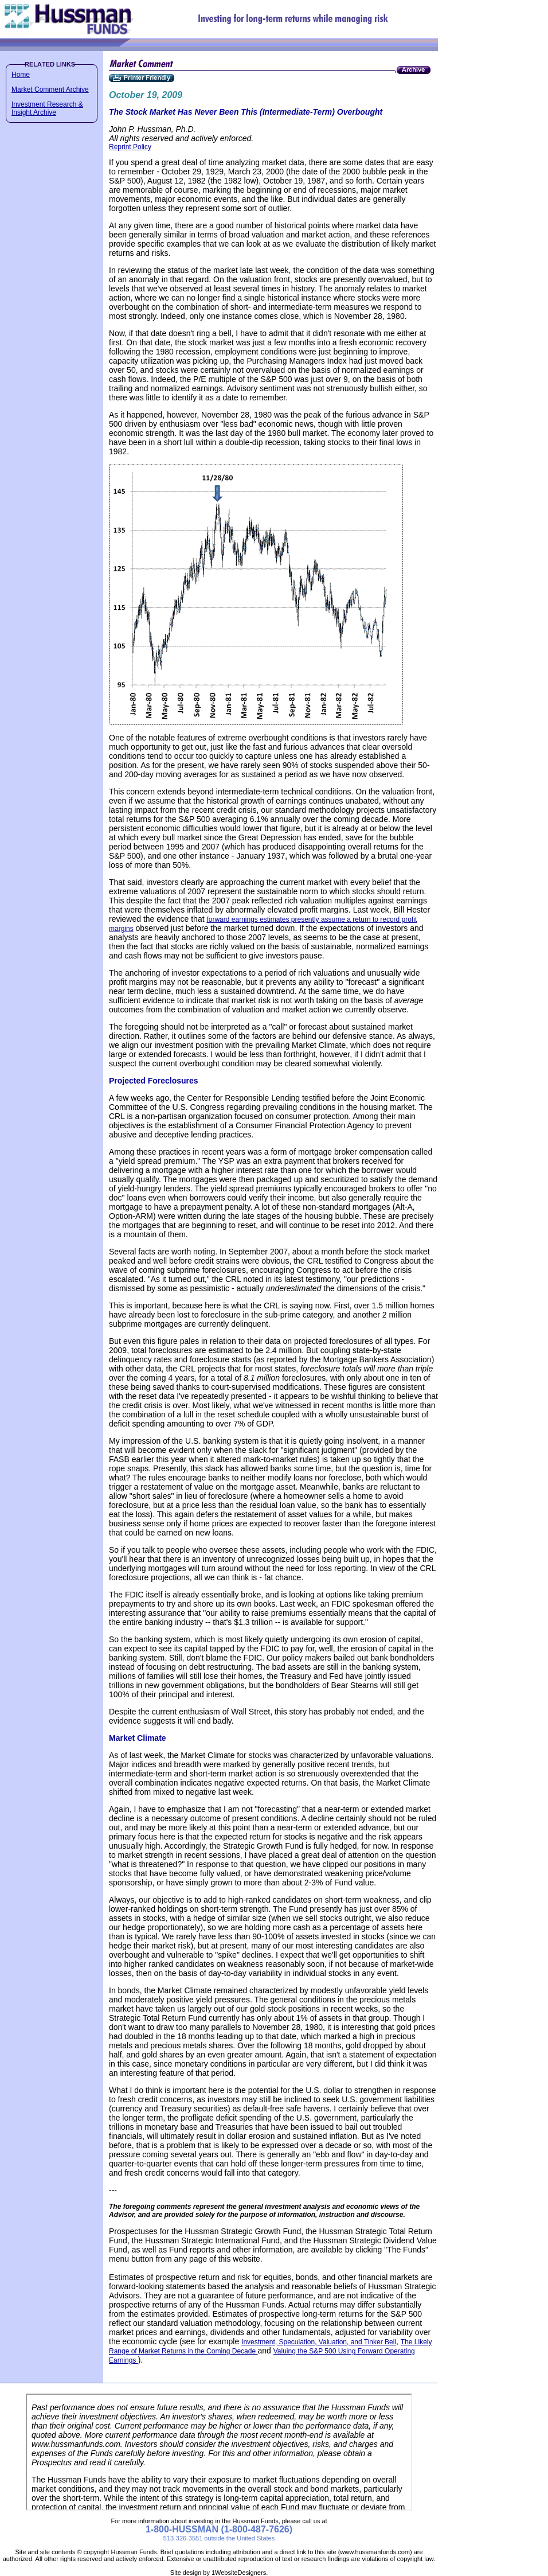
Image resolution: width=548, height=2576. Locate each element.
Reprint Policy (130, 147)
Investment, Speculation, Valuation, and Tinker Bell (318, 2342)
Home (20, 75)
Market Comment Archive (50, 89)
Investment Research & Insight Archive (47, 108)
